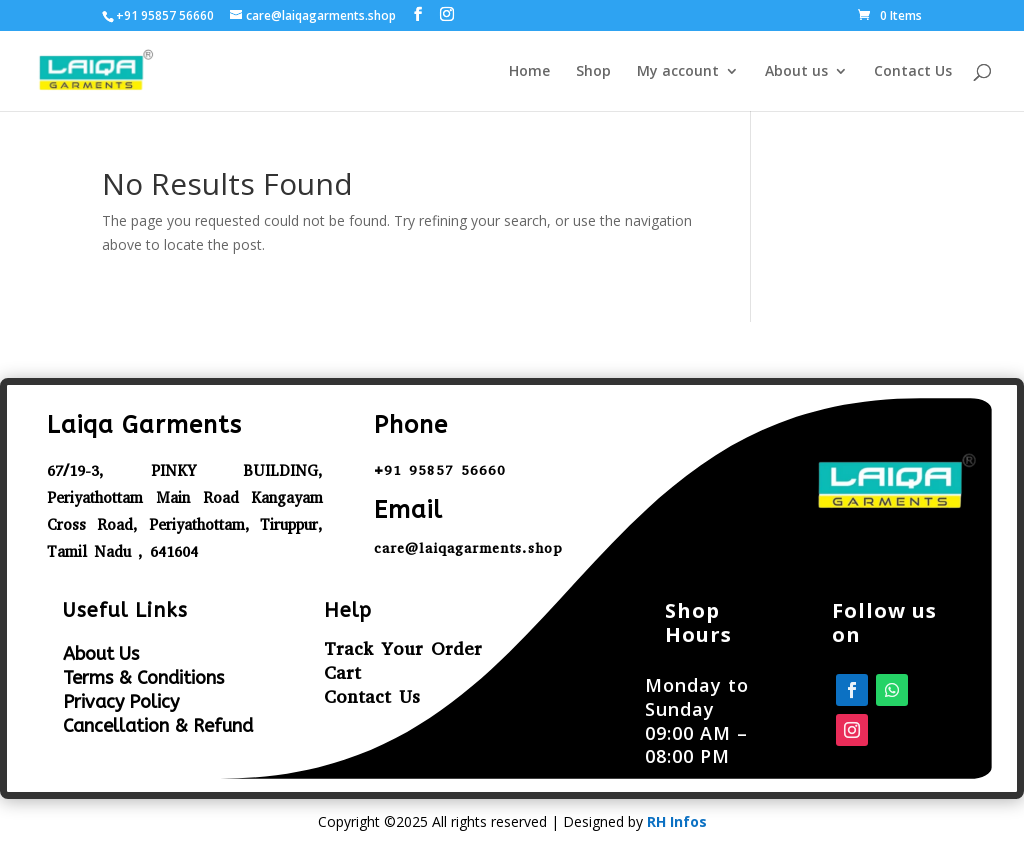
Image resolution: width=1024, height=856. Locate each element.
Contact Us (913, 72)
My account (678, 72)
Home (529, 72)
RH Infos (677, 821)
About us (796, 72)
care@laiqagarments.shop (468, 548)
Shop (593, 72)
